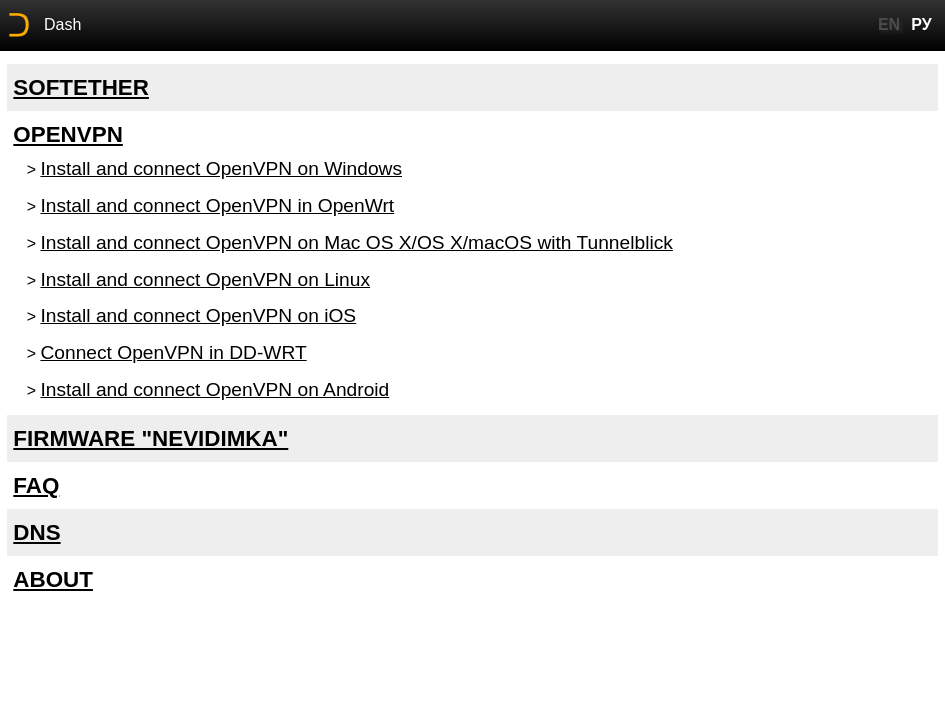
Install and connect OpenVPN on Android (214, 389)
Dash (62, 24)
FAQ (36, 485)
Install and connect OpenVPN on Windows (221, 168)
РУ (921, 24)
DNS (36, 532)
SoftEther (81, 87)
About (53, 579)
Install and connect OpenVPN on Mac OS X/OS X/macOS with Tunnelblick (356, 242)
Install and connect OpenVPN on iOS (198, 315)
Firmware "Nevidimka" (150, 438)
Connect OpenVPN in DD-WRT (173, 352)
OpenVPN (68, 134)
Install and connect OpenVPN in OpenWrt (217, 205)
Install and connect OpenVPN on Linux (205, 279)
